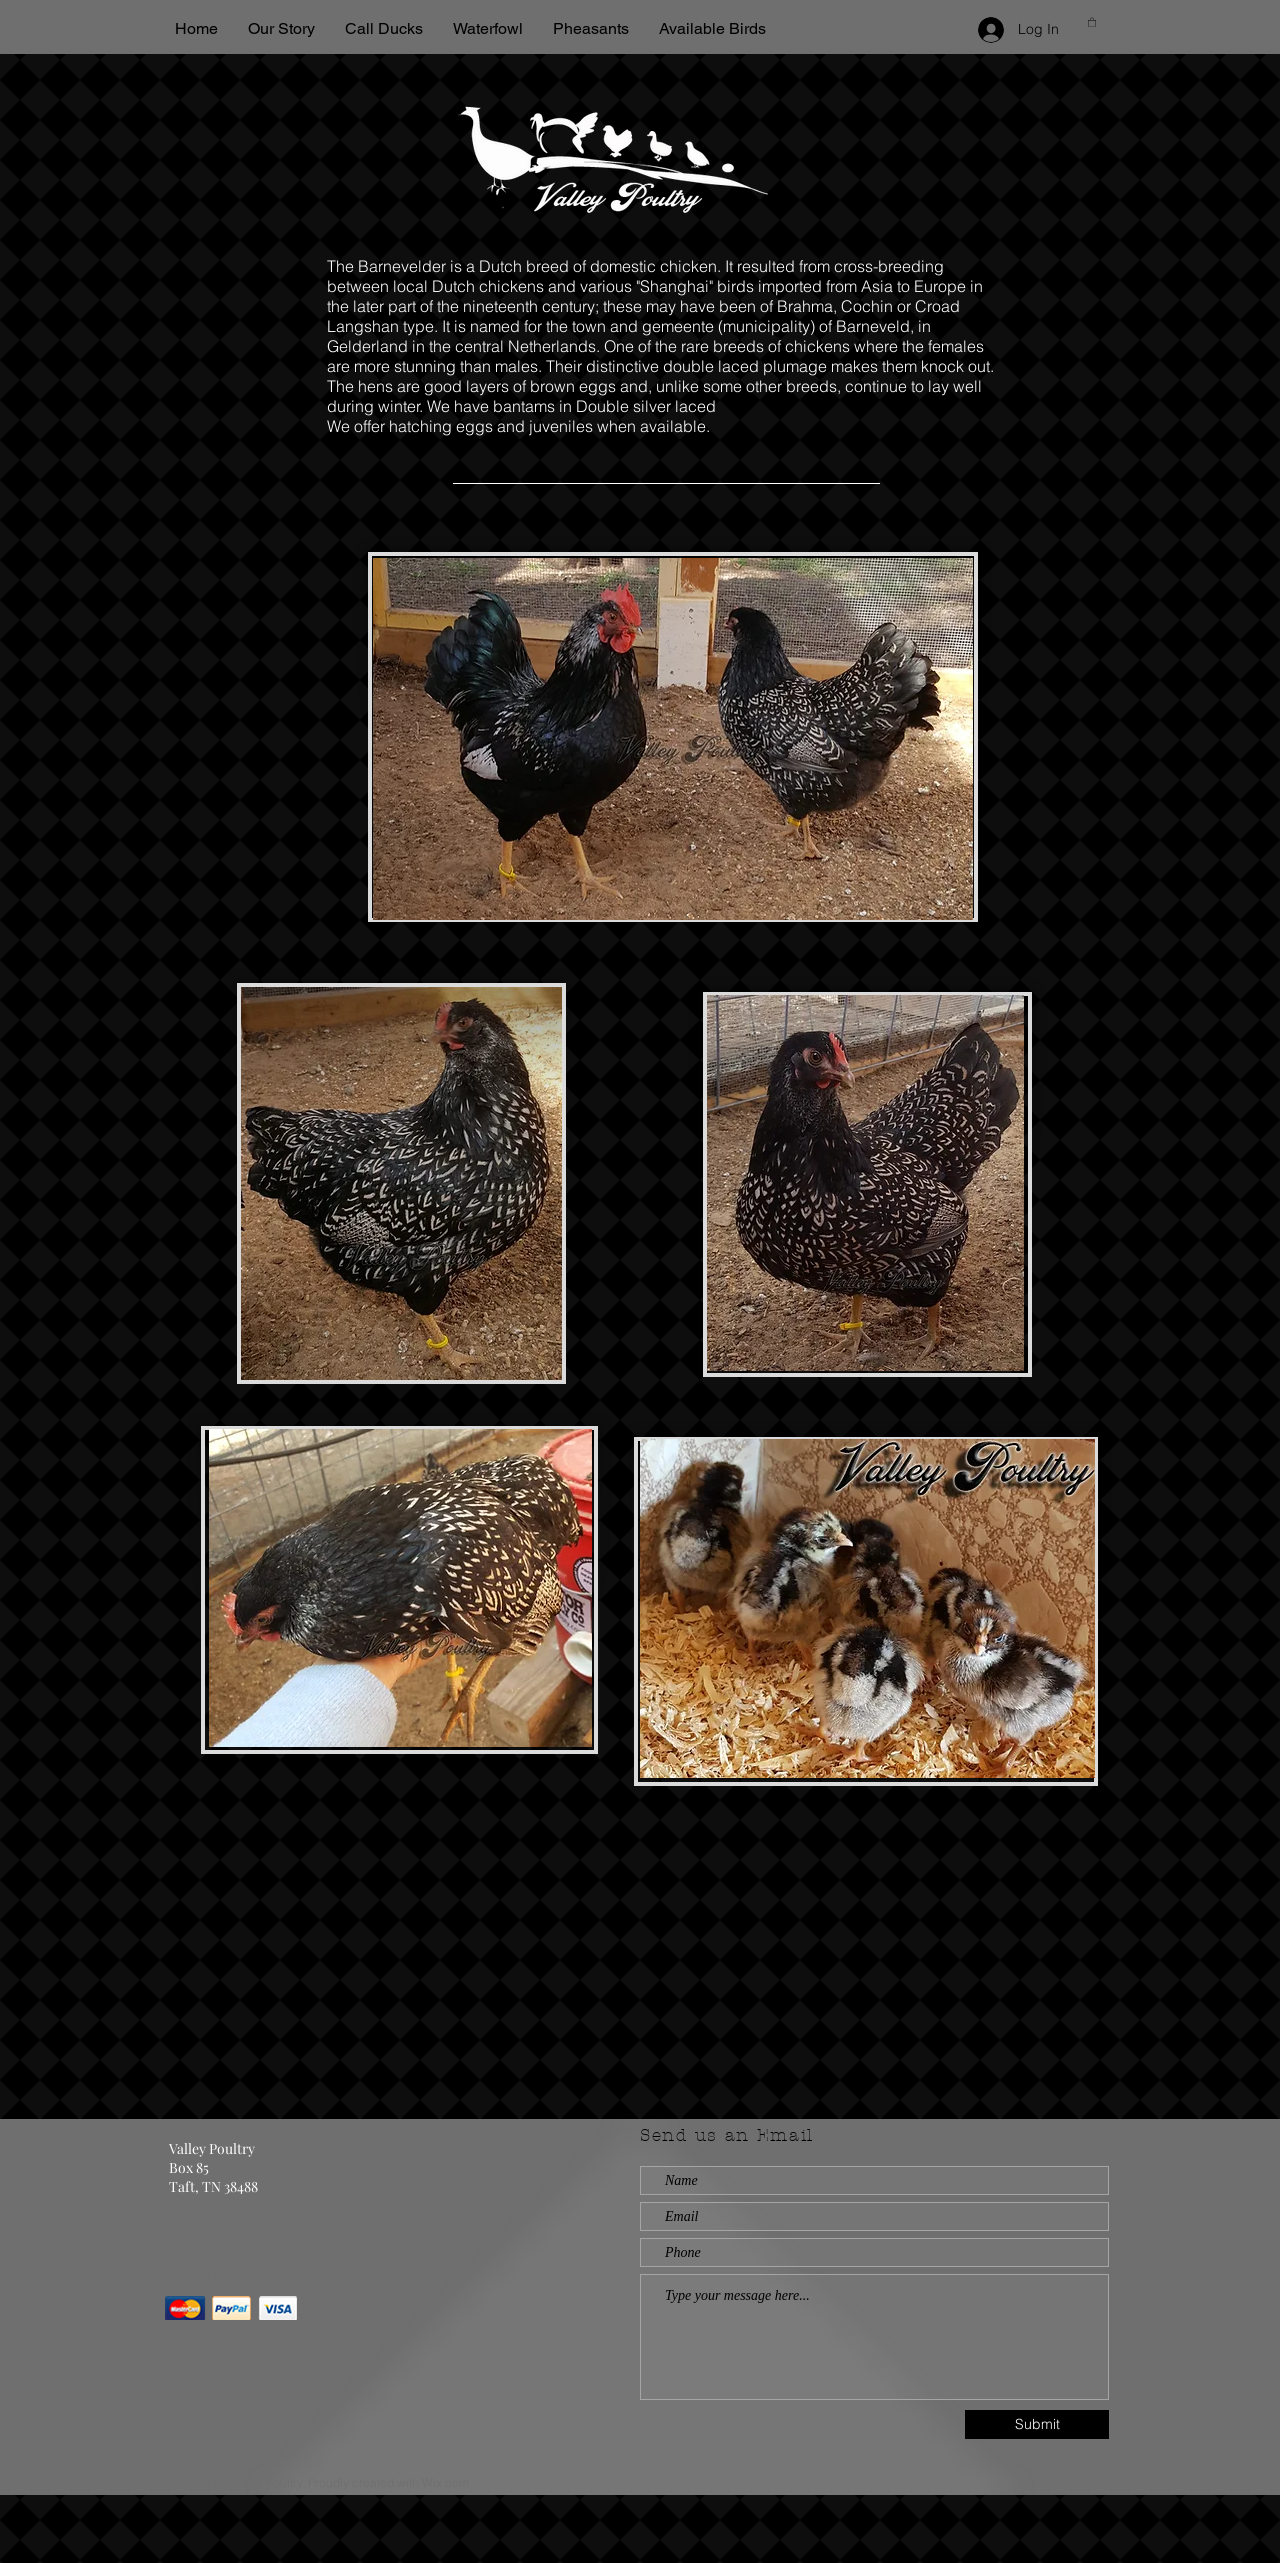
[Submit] (1037, 2424)
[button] (1092, 22)
